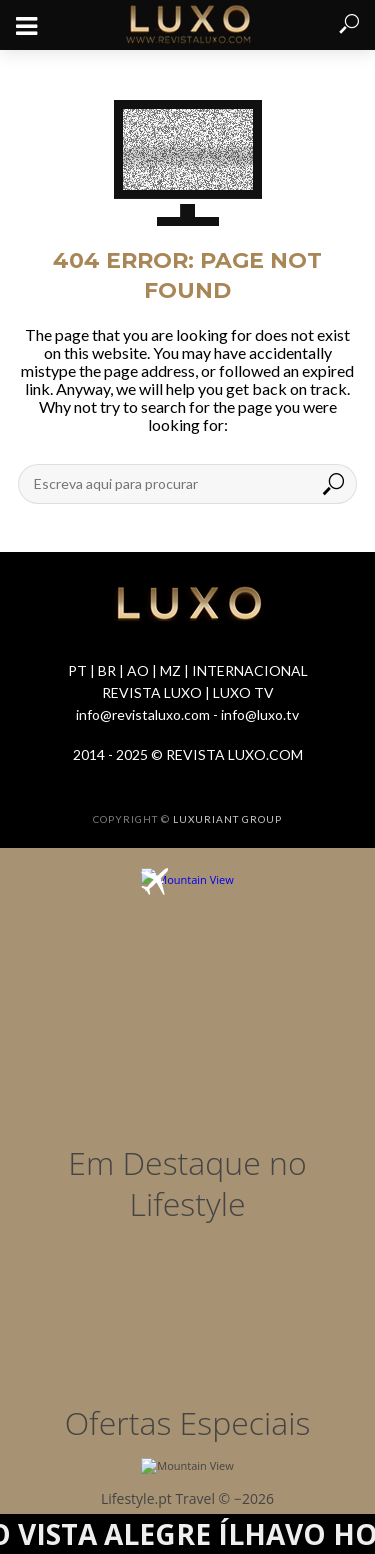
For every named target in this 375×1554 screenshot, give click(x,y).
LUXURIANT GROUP (227, 819)
